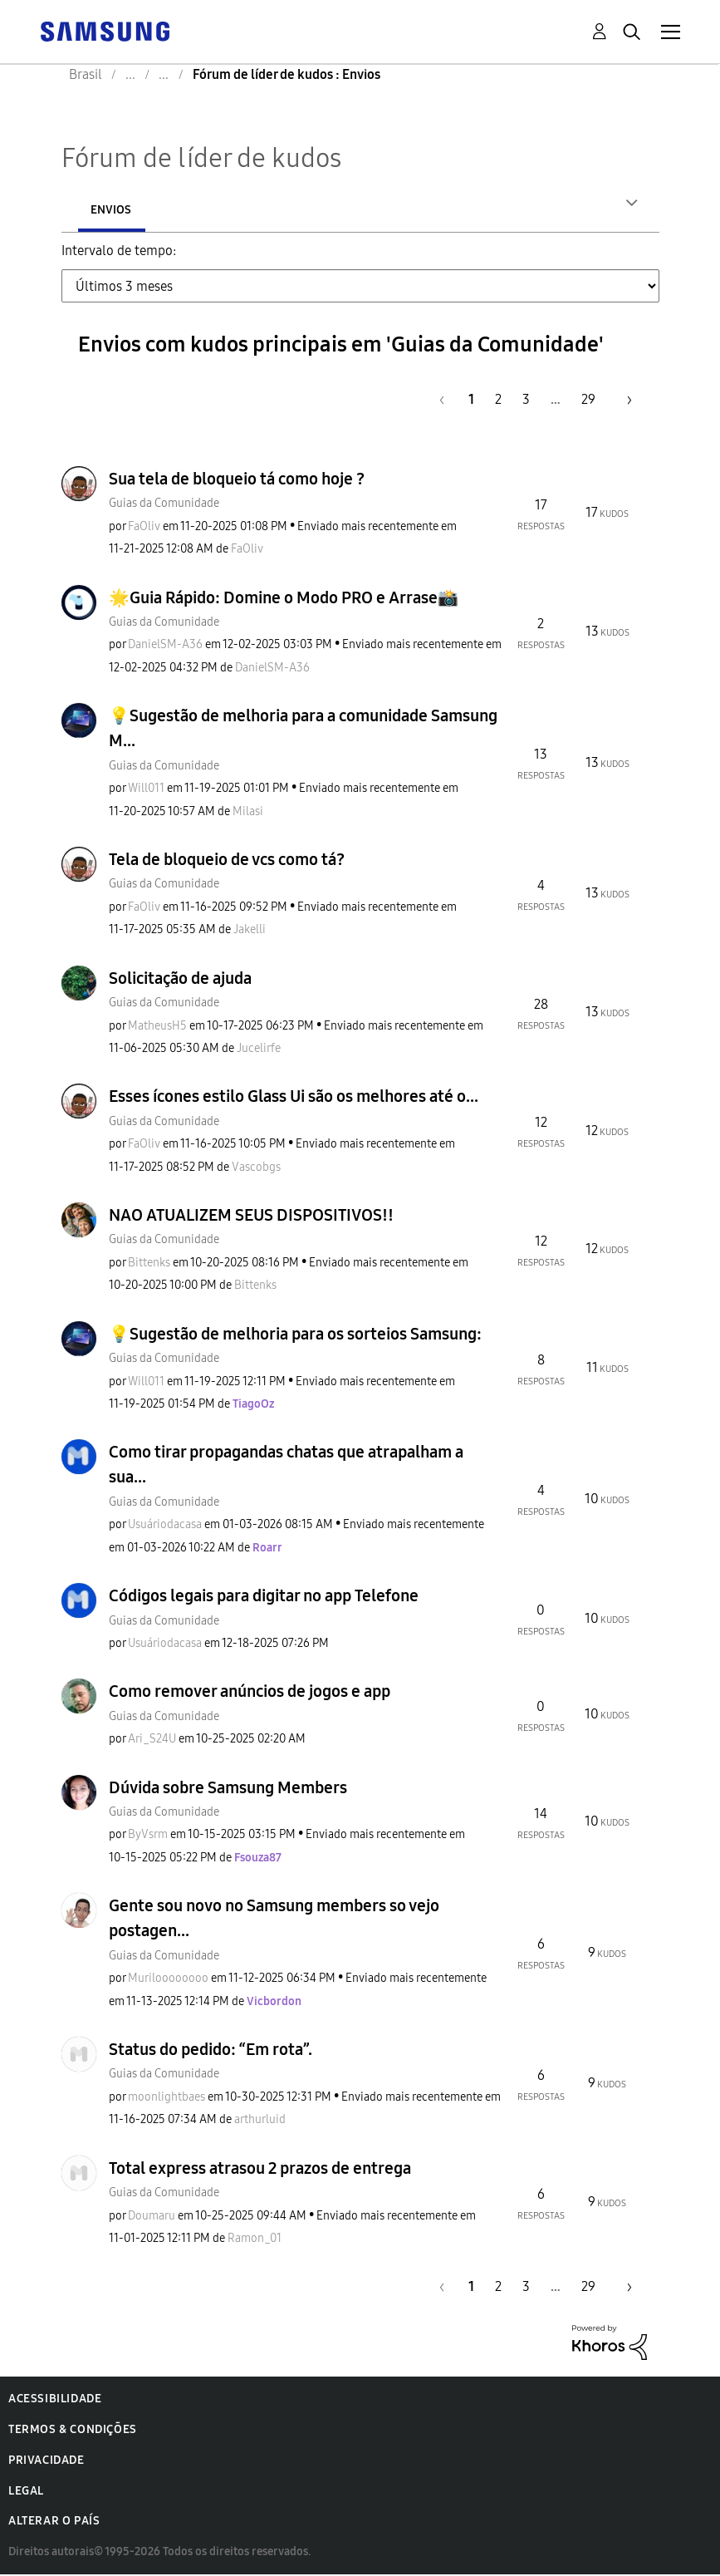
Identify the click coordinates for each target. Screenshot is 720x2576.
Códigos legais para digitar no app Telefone (264, 1597)
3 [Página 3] (526, 401)
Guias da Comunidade (164, 505)
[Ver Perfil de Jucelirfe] (259, 1050)
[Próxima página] (624, 401)
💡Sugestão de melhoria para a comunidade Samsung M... (303, 729)
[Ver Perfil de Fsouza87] (258, 1859)
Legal (26, 2492)
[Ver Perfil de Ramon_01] (255, 2240)
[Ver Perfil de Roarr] (267, 1549)
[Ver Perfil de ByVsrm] (148, 1836)
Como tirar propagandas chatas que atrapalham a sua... (286, 1465)
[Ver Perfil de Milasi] (248, 813)
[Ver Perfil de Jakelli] (249, 931)
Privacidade (46, 2462)
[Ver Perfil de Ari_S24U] (152, 1740)
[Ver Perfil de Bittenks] (149, 1264)
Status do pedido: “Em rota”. (210, 2051)
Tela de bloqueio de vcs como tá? (227, 861)
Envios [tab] (219, 210)
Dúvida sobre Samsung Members (228, 1789)
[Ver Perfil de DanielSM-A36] (165, 646)
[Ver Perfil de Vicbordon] (274, 2003)
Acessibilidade (54, 2400)
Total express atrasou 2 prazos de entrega (260, 2170)
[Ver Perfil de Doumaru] (151, 2217)
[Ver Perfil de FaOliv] (144, 528)
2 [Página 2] (498, 401)
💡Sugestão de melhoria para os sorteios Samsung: (295, 1335)
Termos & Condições (72, 2431)
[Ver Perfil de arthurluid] (260, 2121)
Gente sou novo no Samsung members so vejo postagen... (274, 1919)
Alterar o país (54, 2522)
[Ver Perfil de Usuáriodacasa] (165, 1526)
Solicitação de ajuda (180, 980)
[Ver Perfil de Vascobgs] (256, 1169)
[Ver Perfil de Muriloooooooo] (168, 1980)
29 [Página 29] (588, 401)
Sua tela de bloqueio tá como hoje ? (237, 480)
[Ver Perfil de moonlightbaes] (166, 2099)
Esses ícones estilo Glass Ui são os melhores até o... (293, 1098)
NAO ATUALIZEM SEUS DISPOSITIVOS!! (251, 1217)
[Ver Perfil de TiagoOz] (253, 1406)
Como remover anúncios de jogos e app (249, 1693)
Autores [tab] (115, 210)
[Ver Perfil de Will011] (146, 790)
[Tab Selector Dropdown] (360, 287)
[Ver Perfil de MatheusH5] (157, 1027)
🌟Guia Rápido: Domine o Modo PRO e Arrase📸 (283, 599)
